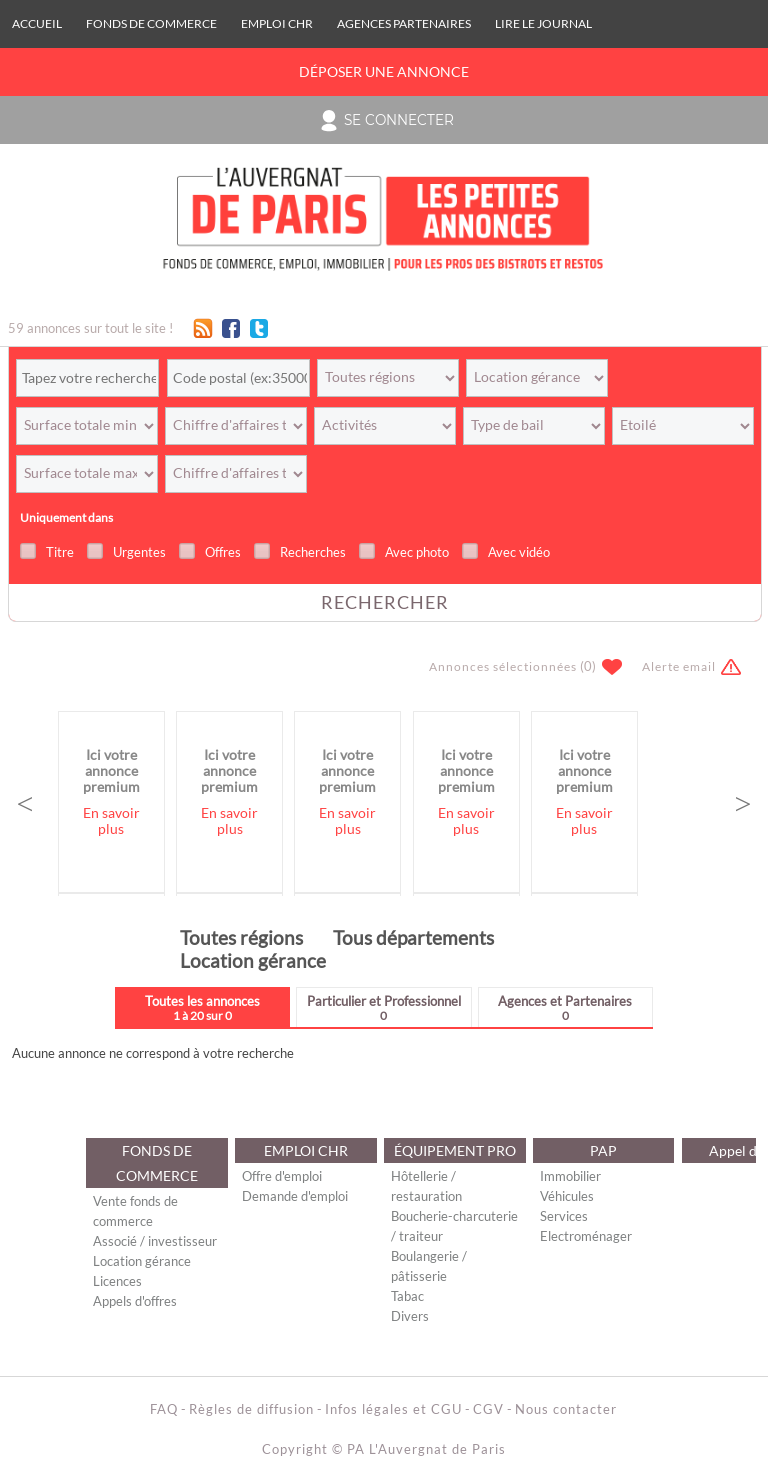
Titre (60, 552)
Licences (117, 1281)
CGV (488, 1409)
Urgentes (139, 552)
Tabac (407, 1296)
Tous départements (413, 937)
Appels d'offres (135, 1301)
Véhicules (567, 1196)
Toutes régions (241, 937)
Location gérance (253, 960)
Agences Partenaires (404, 23)
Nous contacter (566, 1409)
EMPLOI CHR (277, 23)
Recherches (313, 552)
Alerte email (679, 666)
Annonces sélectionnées (503, 666)
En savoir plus (111, 821)
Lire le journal (543, 23)
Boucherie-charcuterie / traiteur (454, 1226)
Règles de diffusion (251, 1409)
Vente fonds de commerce (135, 1211)
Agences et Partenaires (565, 1007)
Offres (223, 552)
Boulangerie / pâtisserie (429, 1266)
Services (564, 1216)
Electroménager (586, 1236)
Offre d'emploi (282, 1176)
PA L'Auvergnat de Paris (426, 1449)
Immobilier (570, 1176)
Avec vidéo (519, 552)
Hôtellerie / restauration (426, 1186)
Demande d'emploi (295, 1196)
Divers (410, 1316)
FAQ (164, 1409)
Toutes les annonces (202, 1007)
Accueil (37, 23)
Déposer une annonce (384, 72)
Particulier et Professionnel (383, 1007)
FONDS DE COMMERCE (151, 23)
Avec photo (417, 552)
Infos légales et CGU (393, 1409)
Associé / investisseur (155, 1241)
